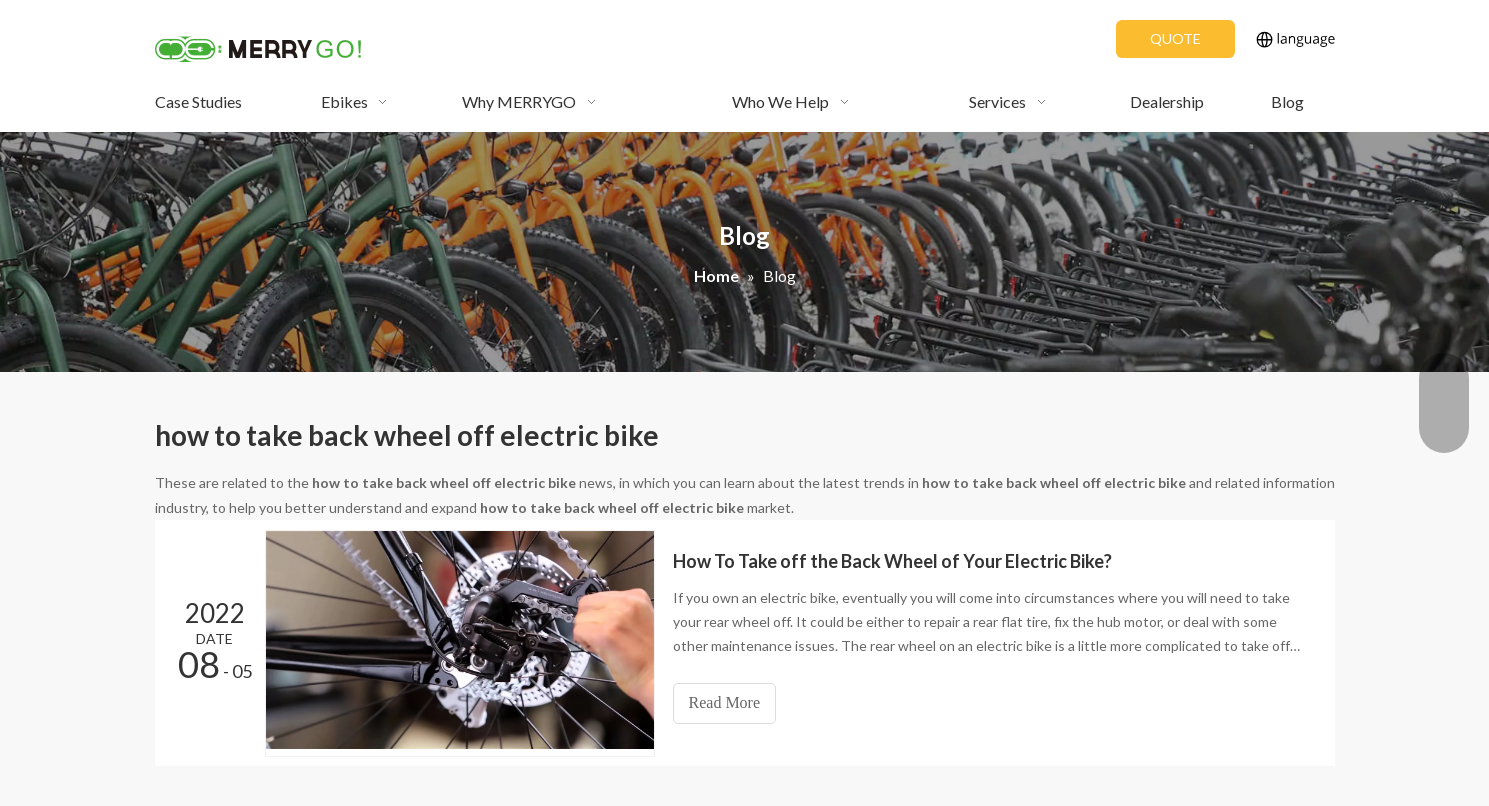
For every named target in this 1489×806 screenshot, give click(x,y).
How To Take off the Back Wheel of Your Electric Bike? (892, 561)
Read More (725, 702)
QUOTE (1175, 38)
